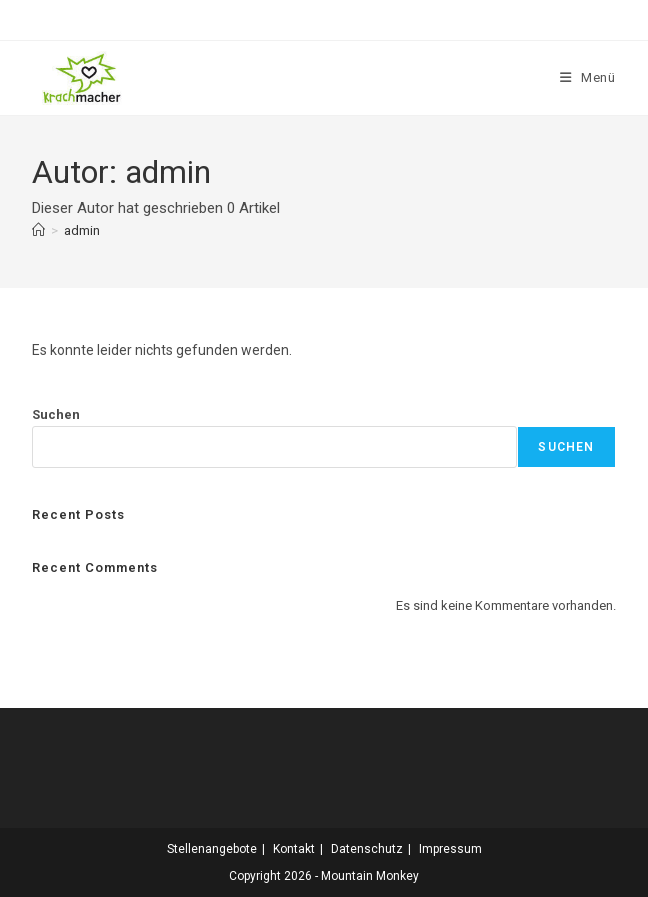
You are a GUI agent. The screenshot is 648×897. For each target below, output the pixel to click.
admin (82, 230)
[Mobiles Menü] (588, 77)
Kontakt (294, 849)
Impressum (450, 849)
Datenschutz (367, 849)
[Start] (38, 230)
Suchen (56, 414)
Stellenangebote (212, 849)
